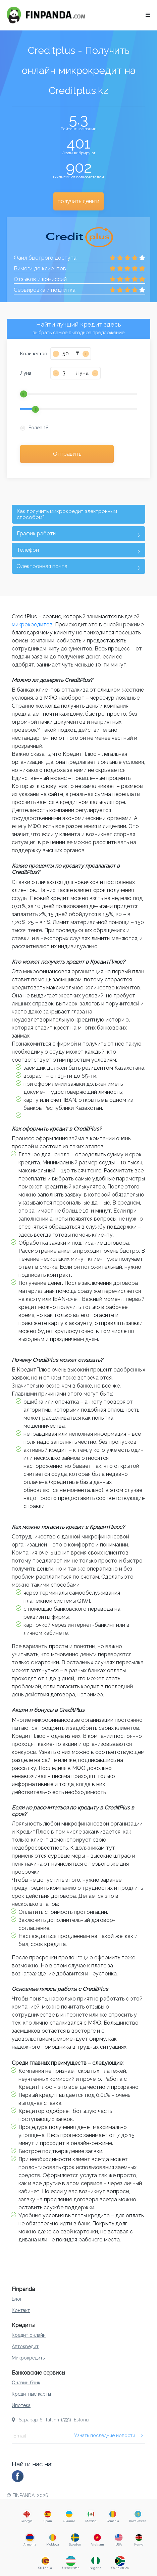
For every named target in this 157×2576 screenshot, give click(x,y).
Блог (17, 2299)
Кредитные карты (31, 2394)
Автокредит (25, 2346)
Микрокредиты (29, 2358)
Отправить (67, 454)
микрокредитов (32, 624)
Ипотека (21, 2405)
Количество (33, 353)
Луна (25, 373)
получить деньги (78, 201)
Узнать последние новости (109, 2435)
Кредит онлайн (29, 2335)
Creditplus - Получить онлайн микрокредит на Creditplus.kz (79, 70)
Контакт (21, 2310)
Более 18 (39, 427)
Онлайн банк (26, 2382)
